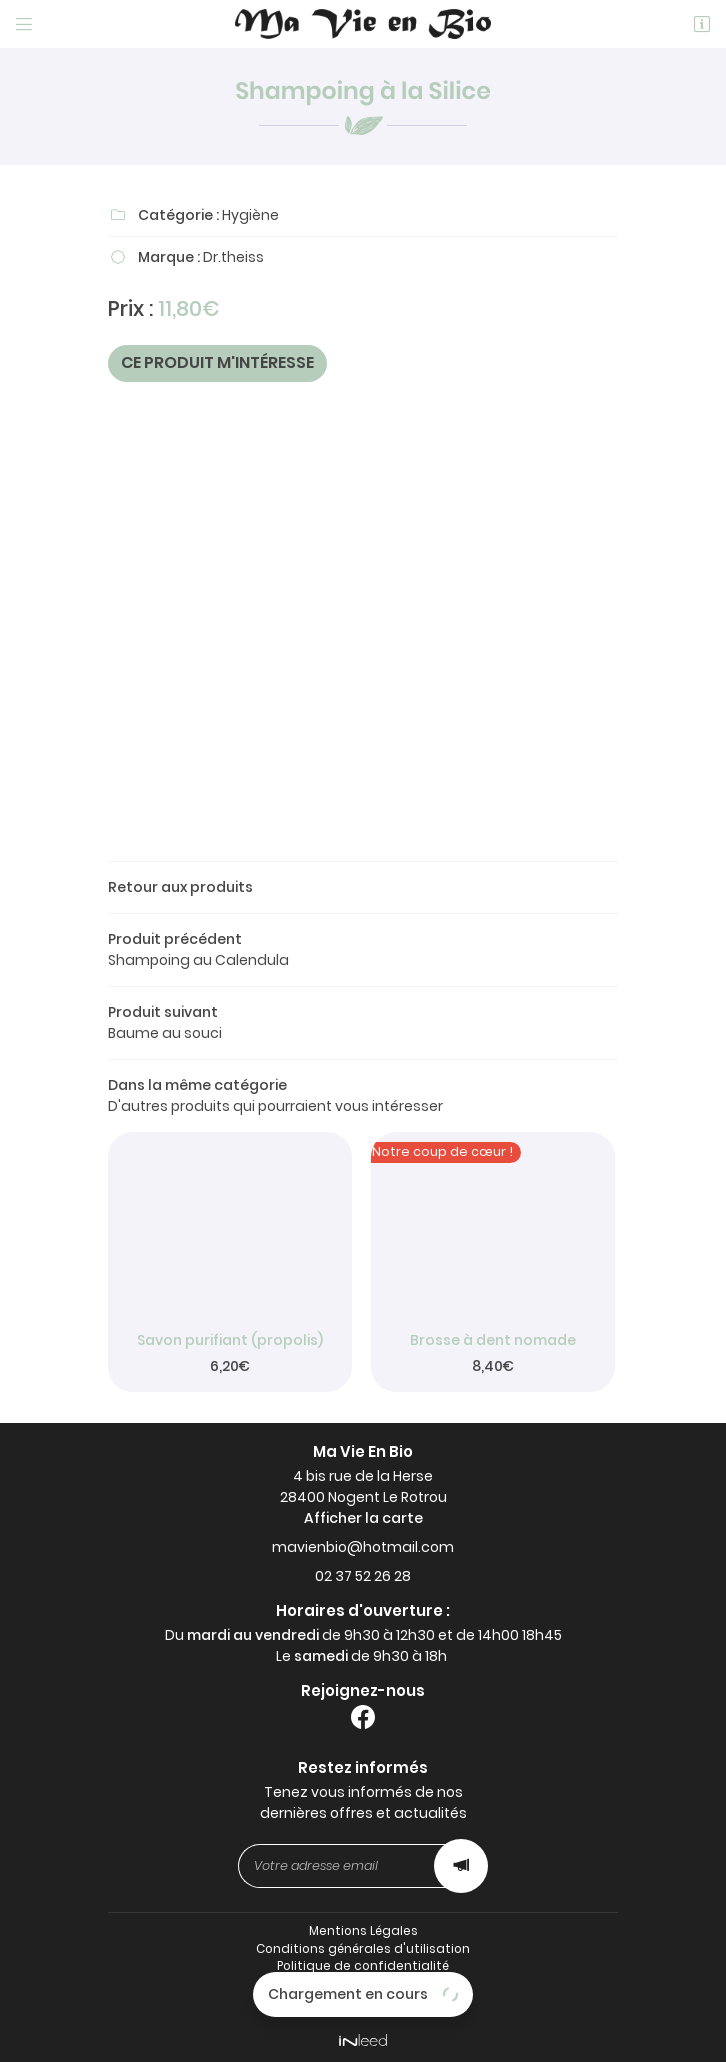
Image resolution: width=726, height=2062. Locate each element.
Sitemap (363, 2002)
